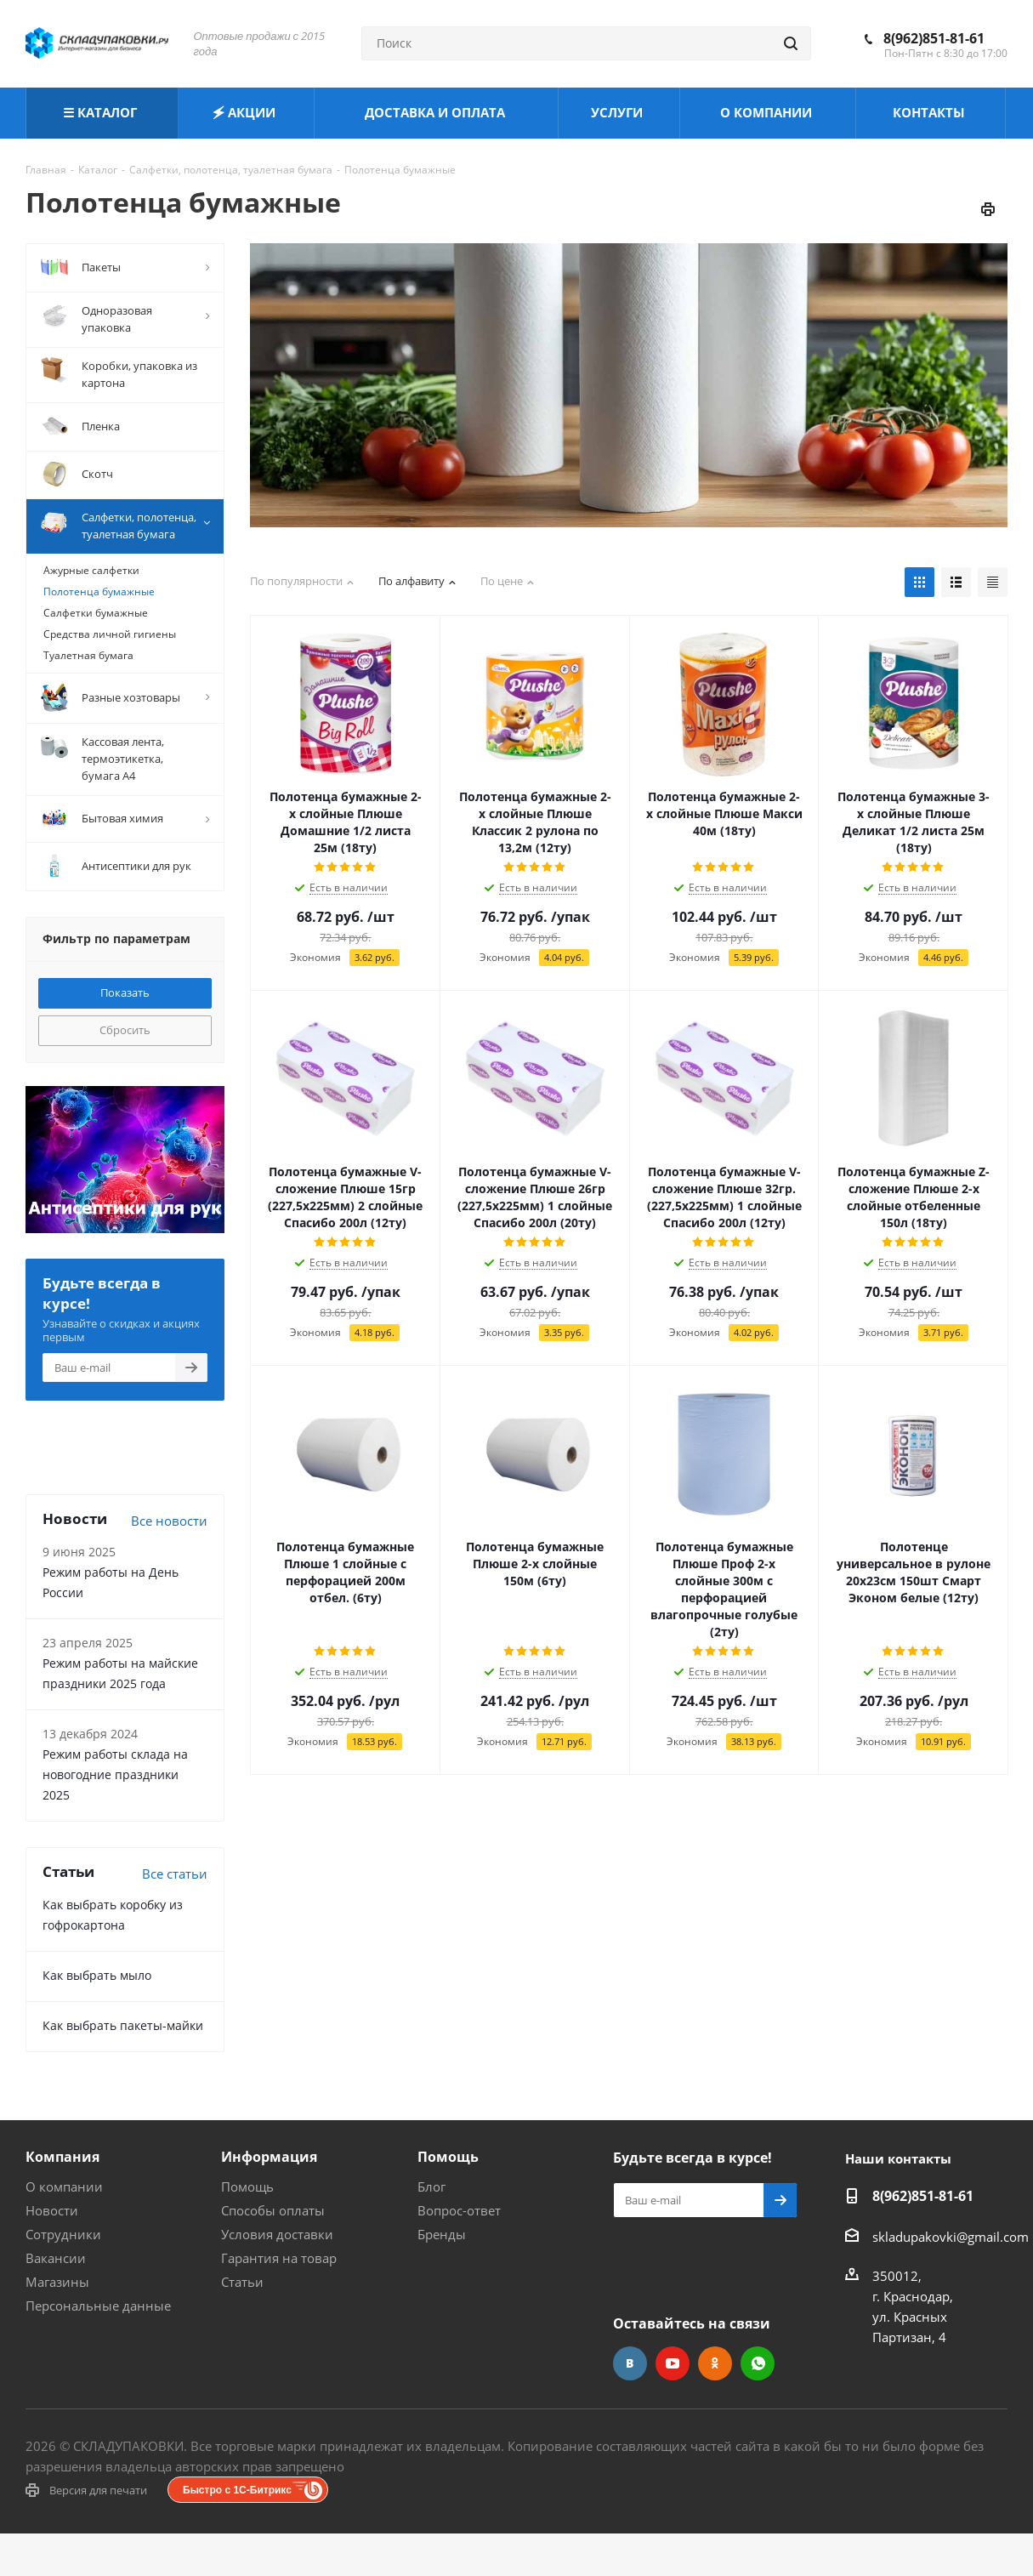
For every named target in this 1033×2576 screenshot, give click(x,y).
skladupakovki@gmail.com (950, 2236)
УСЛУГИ (618, 112)
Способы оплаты (273, 2210)
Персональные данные (98, 2305)
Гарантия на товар (279, 2257)
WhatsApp (758, 2363)
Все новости (169, 1520)
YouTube (673, 2363)
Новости (52, 2210)
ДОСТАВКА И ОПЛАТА (436, 112)
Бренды (441, 2234)
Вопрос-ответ (459, 2210)
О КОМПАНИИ (767, 112)
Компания (62, 2156)
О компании (64, 2186)
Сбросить (124, 1030)
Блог (431, 2186)
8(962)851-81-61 (934, 38)
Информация (269, 2156)
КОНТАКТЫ (930, 112)
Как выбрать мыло (97, 1975)
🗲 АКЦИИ (246, 112)
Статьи (242, 2281)
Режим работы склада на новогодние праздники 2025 (115, 1774)
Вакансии (56, 2257)
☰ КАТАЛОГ (101, 112)
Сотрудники (63, 2234)
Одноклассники (715, 2363)
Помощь (247, 2186)
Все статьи (174, 1873)
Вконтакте (630, 2363)
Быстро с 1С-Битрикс (237, 2490)
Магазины (57, 2281)
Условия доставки (277, 2234)
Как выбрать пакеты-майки (123, 2025)
